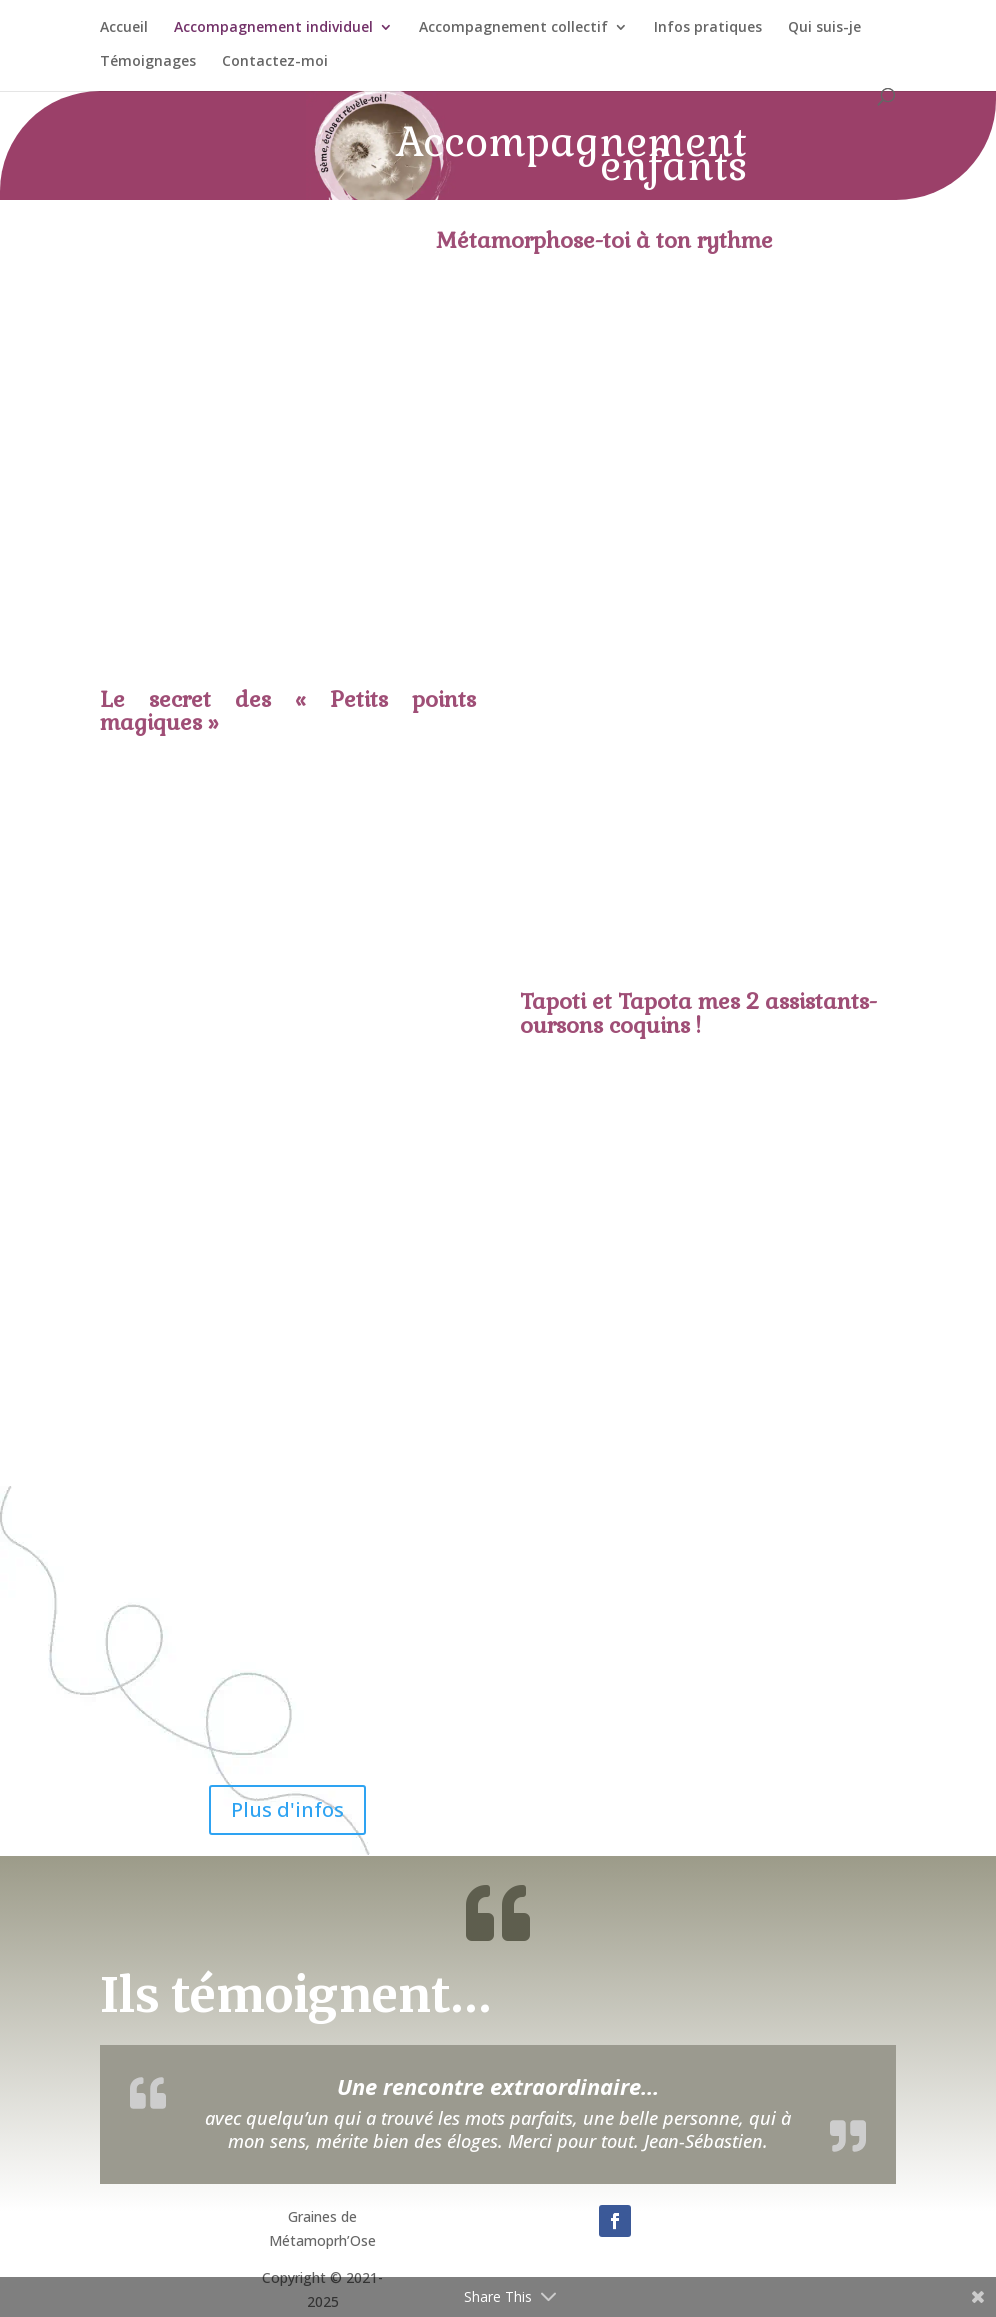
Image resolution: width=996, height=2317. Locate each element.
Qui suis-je (824, 28)
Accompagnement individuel (273, 28)
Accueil (124, 28)
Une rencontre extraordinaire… (498, 2086)
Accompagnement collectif (513, 28)
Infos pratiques (708, 28)
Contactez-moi (275, 62)
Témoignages (148, 62)
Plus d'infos (287, 1809)
